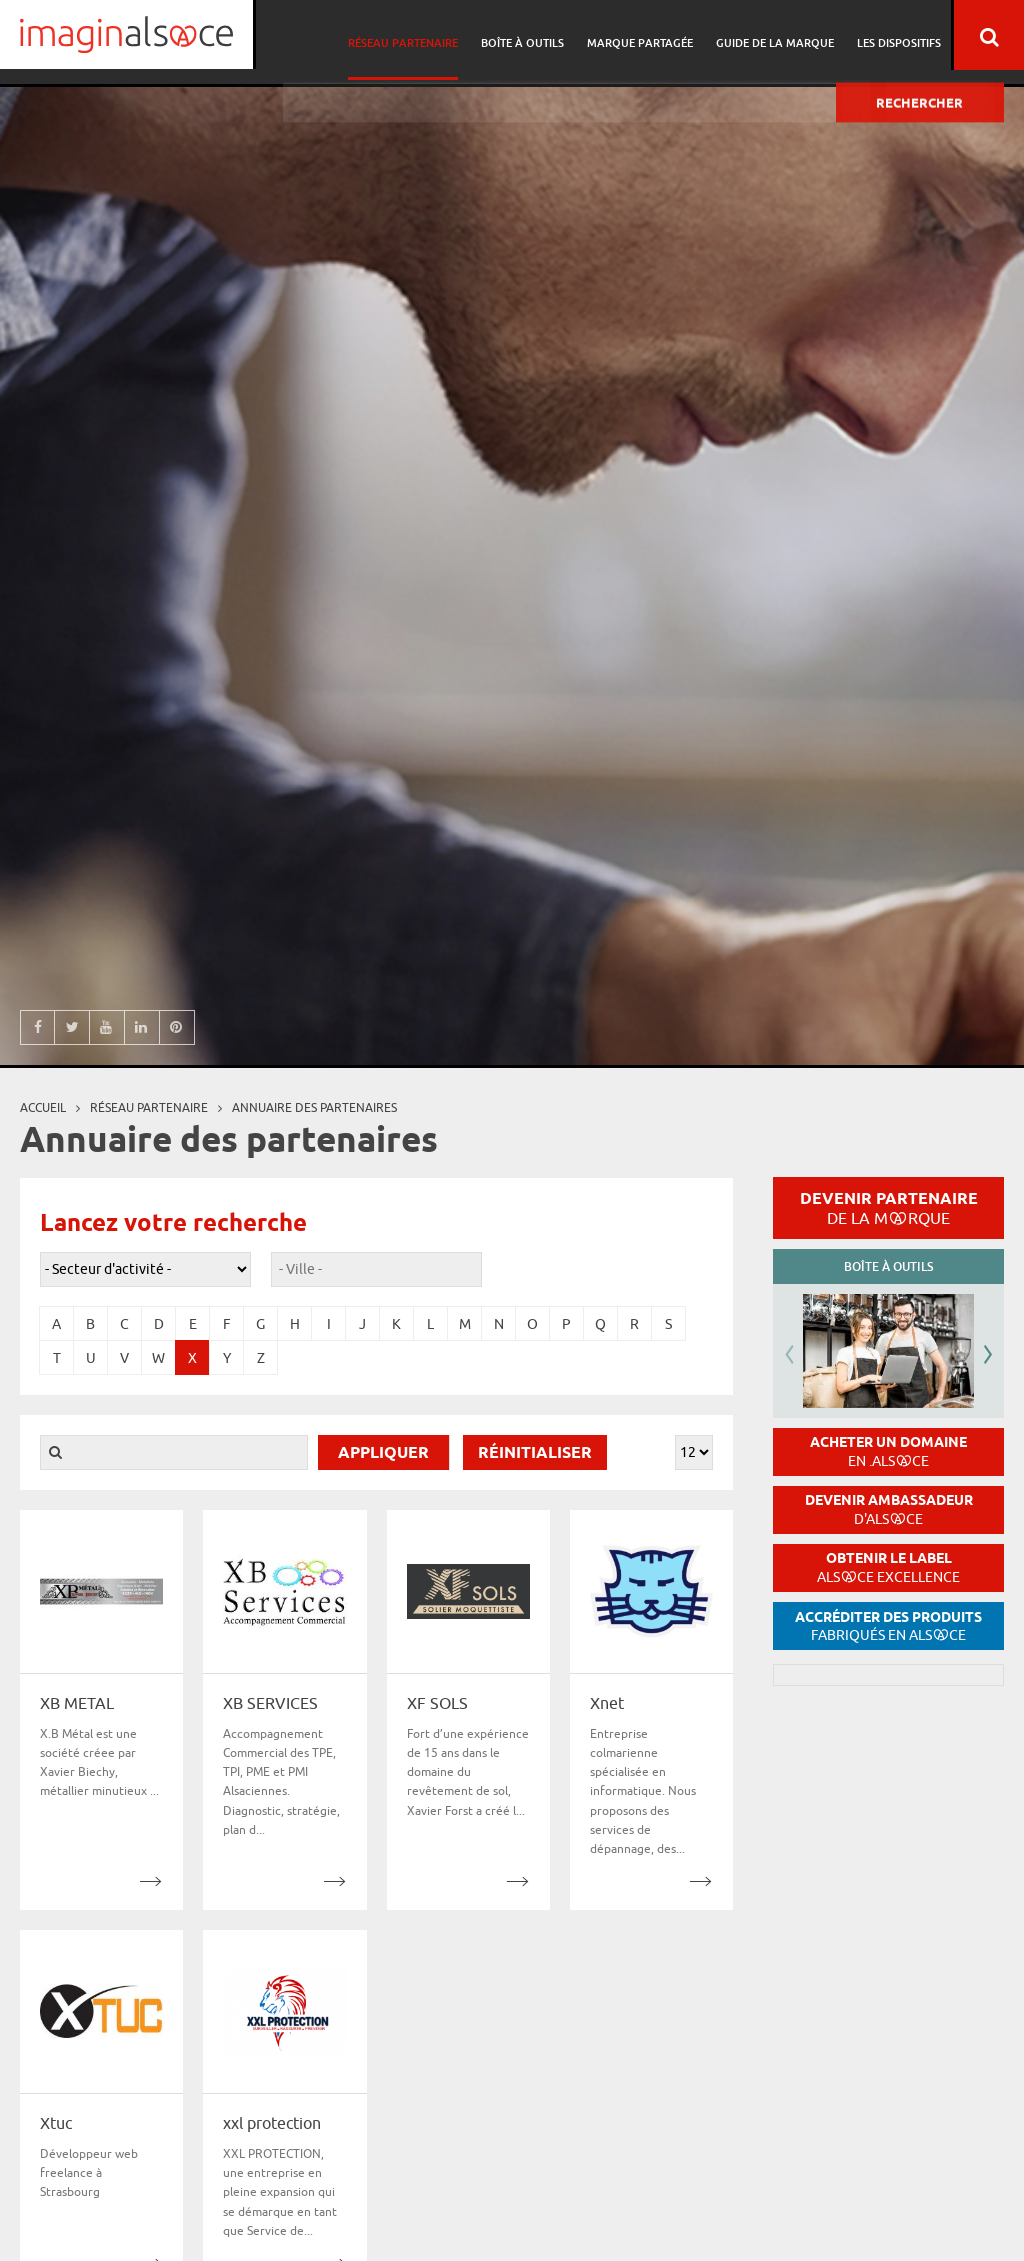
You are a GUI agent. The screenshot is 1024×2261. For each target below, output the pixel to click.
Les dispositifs (899, 35)
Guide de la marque (778, 35)
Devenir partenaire (889, 1208)
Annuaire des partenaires (314, 1107)
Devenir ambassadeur (889, 1509)
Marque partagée (646, 35)
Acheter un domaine (888, 1451)
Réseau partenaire (415, 35)
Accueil (43, 1107)
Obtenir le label (888, 1567)
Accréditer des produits (888, 1626)
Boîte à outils (531, 35)
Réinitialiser (535, 1453)
